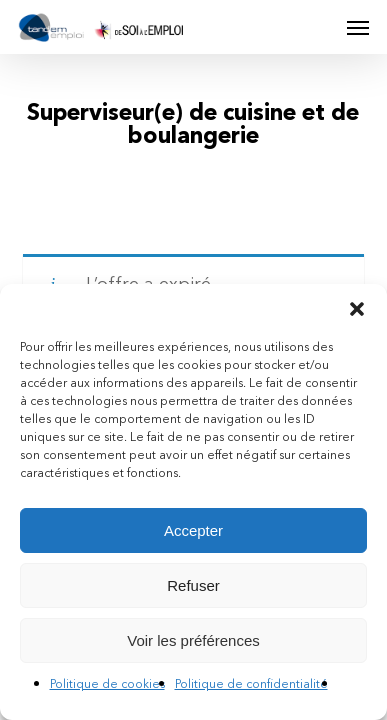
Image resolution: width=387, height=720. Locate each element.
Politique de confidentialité (251, 685)
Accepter (193, 530)
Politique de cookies (107, 685)
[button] (357, 309)
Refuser (193, 585)
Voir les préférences (193, 640)
